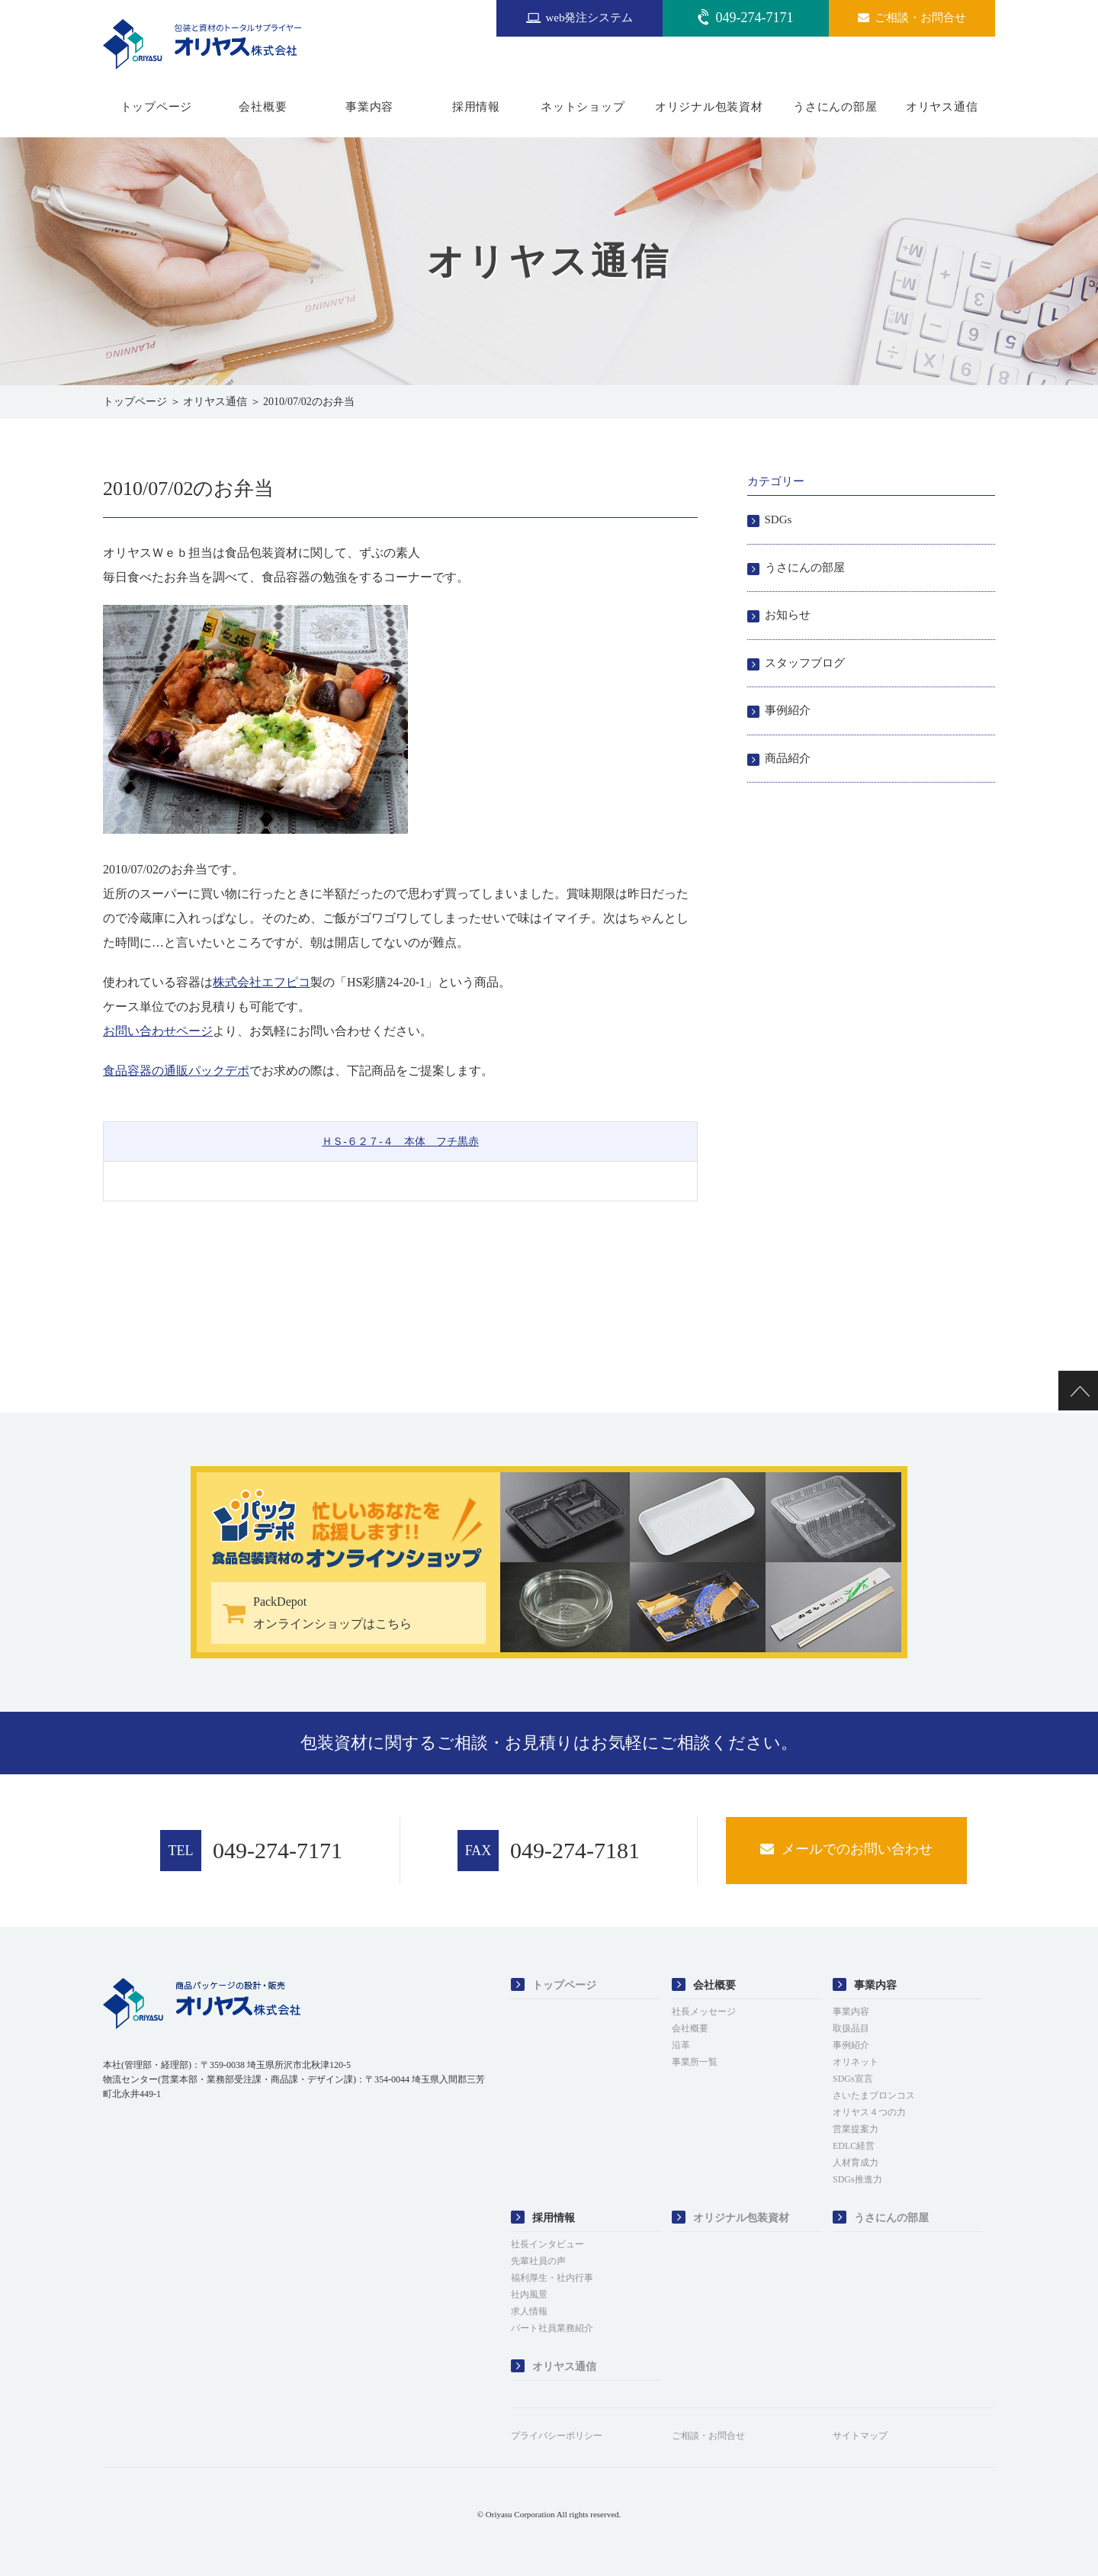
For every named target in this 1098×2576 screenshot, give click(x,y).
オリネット (855, 2062)
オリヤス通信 (942, 107)
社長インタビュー (547, 2244)
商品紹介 (788, 758)
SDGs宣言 (853, 2078)
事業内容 (369, 107)
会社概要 (263, 107)
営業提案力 (855, 2129)
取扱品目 (851, 2028)
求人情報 (529, 2311)
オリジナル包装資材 (709, 107)
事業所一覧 (695, 2062)
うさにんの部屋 (835, 107)
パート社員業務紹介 (552, 2328)
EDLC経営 (854, 2145)
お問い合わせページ (158, 1030)
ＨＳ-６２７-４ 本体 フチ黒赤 (400, 1141)
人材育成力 (855, 2162)
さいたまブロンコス (874, 2095)
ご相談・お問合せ (708, 2435)
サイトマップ (860, 2435)
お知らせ (788, 615)
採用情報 (476, 107)
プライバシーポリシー (556, 2435)
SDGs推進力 (857, 2179)
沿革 (681, 2045)
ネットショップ (582, 107)
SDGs (778, 519)
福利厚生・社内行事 (552, 2277)
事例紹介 (788, 710)
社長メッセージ (704, 2011)
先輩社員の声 (538, 2261)
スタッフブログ (805, 663)
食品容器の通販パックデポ (176, 1070)
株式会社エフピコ (261, 982)
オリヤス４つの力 (869, 2112)
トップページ (156, 107)
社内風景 (529, 2294)
